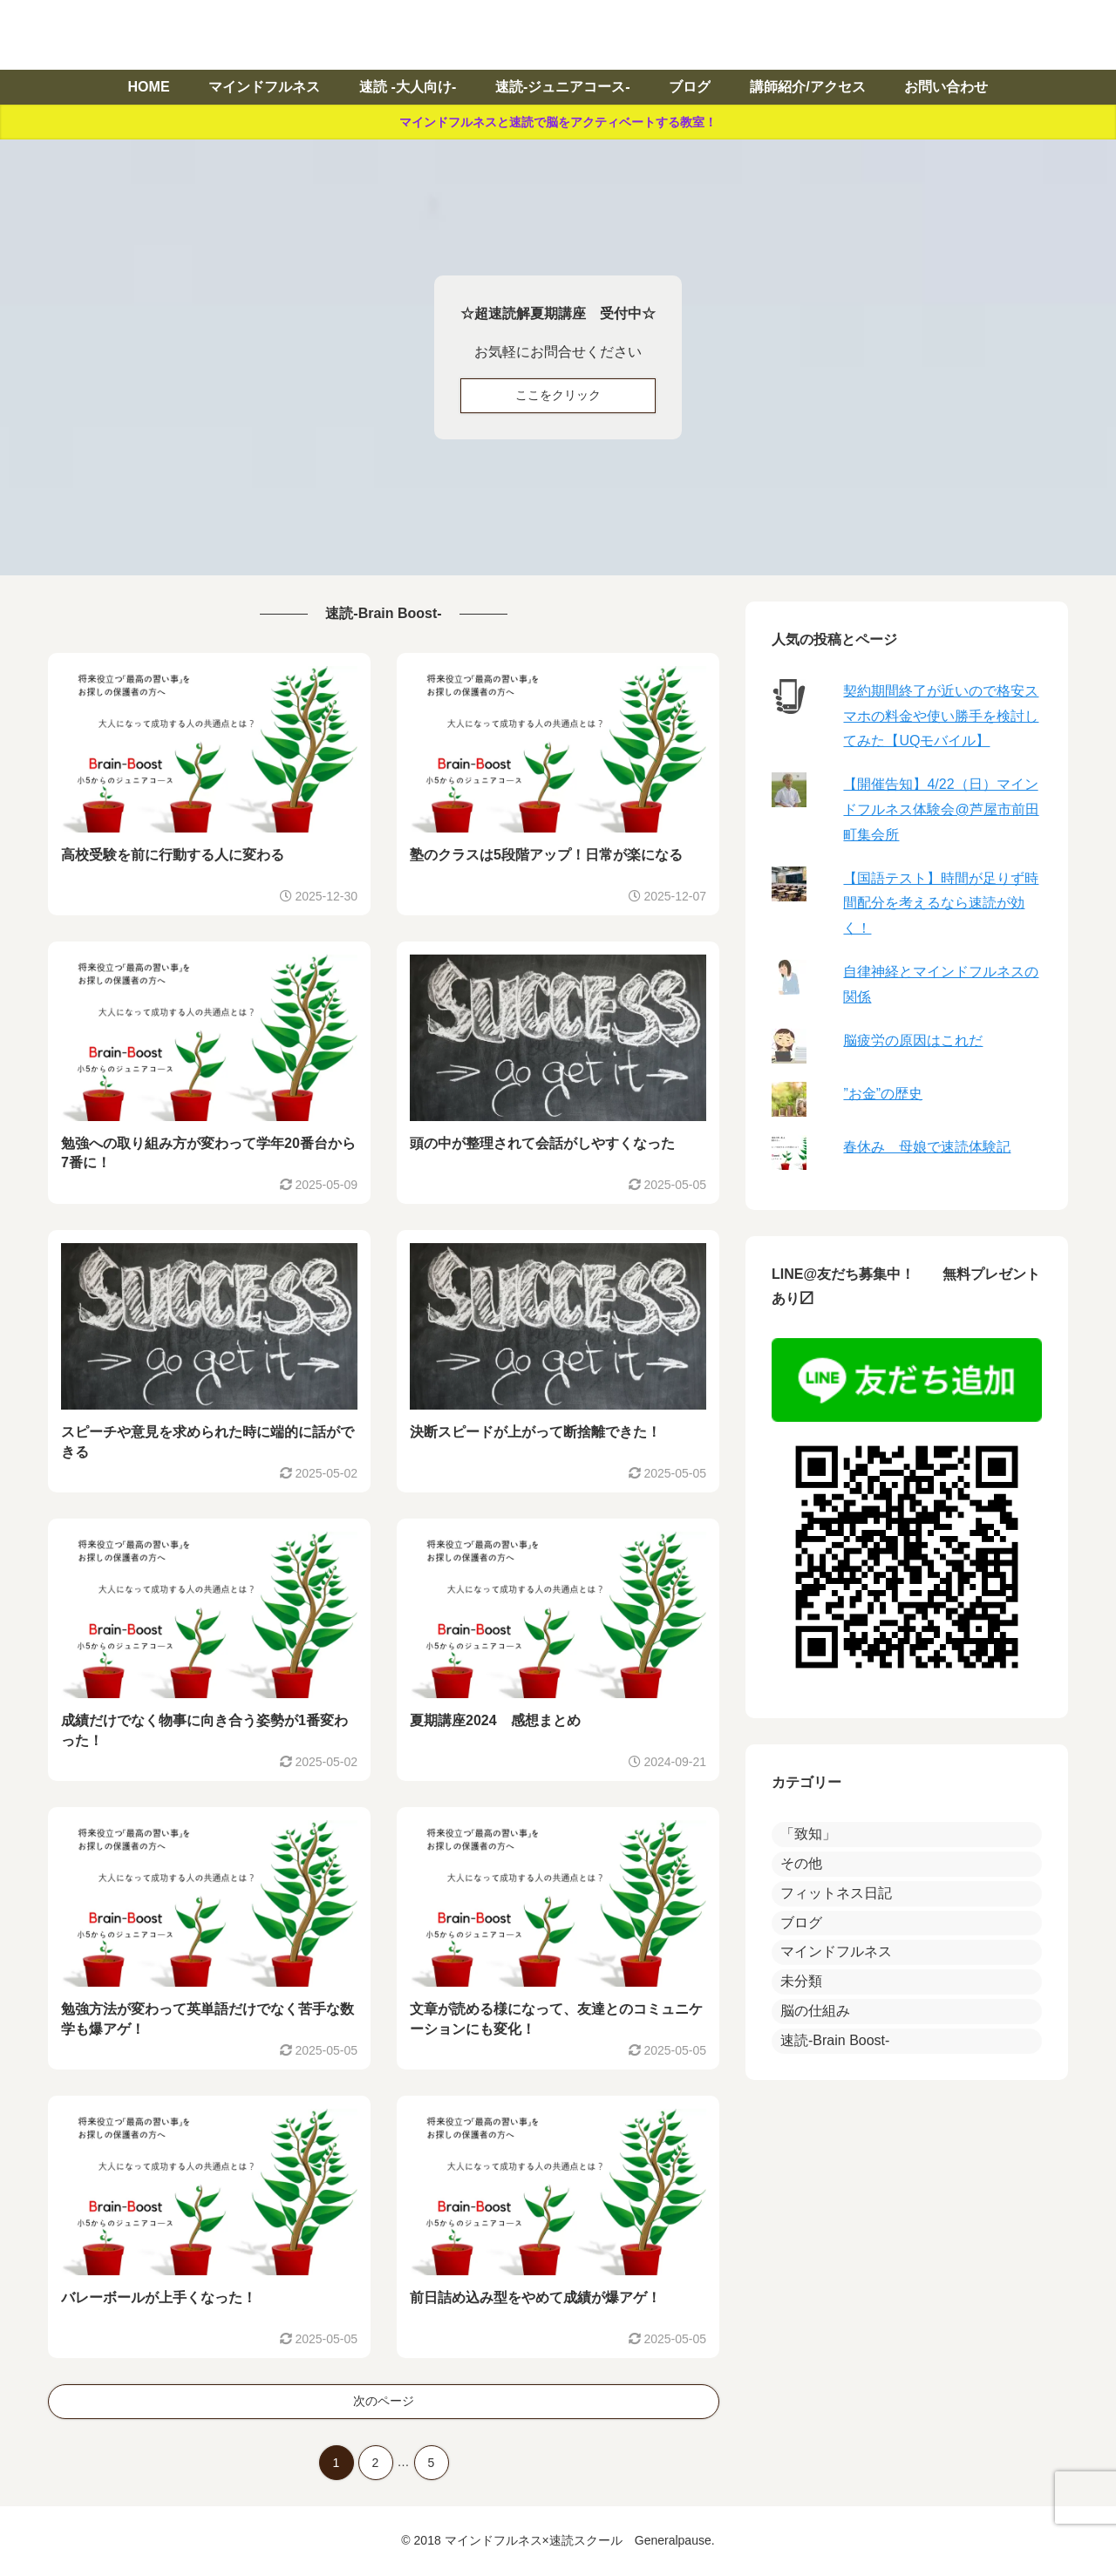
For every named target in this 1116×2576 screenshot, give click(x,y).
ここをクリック (558, 395)
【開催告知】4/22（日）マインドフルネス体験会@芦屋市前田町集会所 (940, 809)
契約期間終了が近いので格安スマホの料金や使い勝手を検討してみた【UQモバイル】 (940, 716)
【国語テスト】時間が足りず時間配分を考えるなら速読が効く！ (940, 903)
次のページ (383, 2401)
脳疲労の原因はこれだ (913, 1040)
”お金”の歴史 (882, 1093)
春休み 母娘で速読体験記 (927, 1146)
